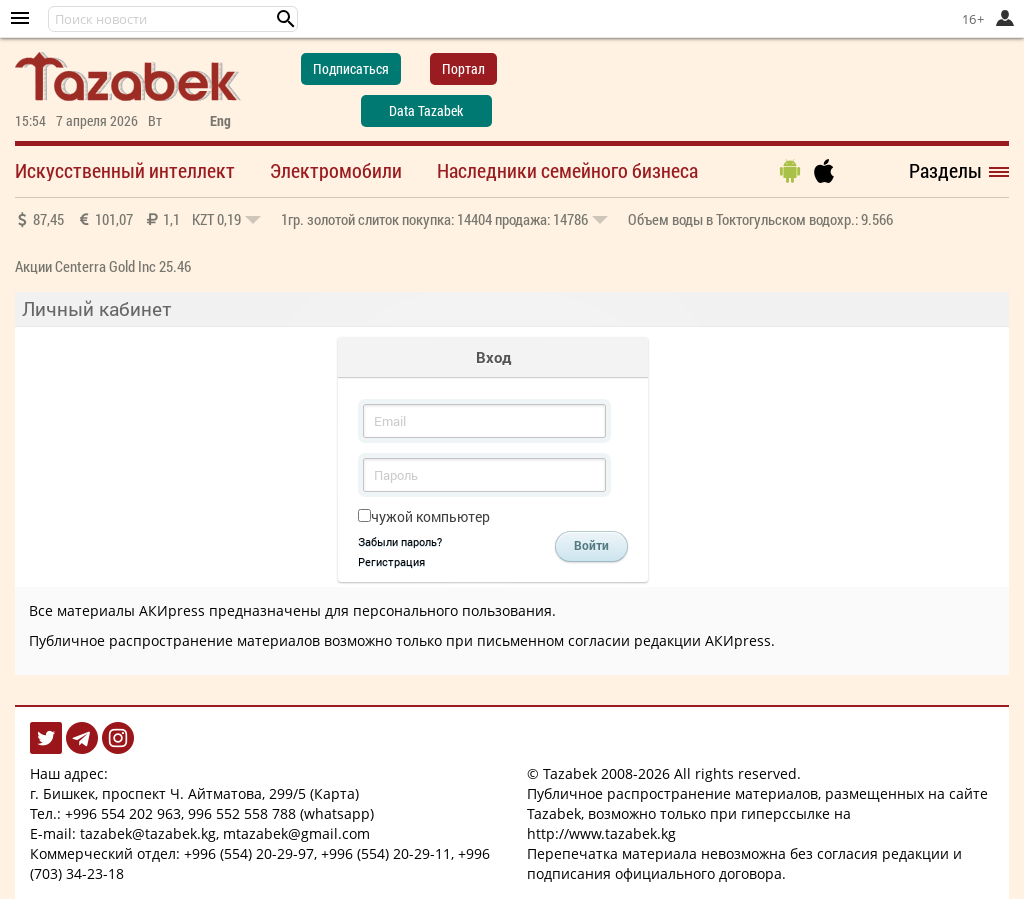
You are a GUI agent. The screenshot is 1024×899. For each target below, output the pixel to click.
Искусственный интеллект (125, 170)
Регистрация (391, 561)
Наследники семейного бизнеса (567, 170)
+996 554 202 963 (123, 813)
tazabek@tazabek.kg (148, 833)
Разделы (945, 170)
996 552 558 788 (242, 813)
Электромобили (336, 170)
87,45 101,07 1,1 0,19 (138, 219)
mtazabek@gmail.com (296, 833)
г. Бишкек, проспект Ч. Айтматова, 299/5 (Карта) (194, 793)
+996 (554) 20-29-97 (249, 853)
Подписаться (351, 68)
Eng (220, 120)
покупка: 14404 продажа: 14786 (444, 219)
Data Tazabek (426, 110)
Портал (463, 68)
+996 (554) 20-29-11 (386, 853)
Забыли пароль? (400, 541)
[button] (286, 19)
